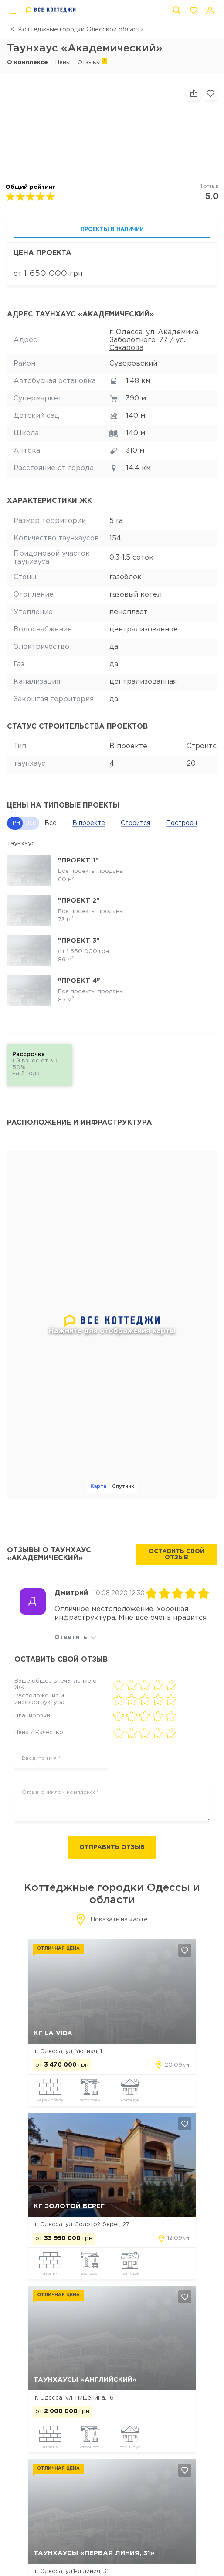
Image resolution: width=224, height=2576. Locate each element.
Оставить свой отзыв (176, 1554)
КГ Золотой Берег (69, 2206)
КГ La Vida (53, 2033)
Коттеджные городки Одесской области (81, 29)
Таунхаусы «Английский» (85, 2380)
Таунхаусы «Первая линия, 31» (94, 2553)
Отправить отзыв (112, 1847)
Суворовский (133, 363)
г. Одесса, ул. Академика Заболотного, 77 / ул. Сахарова (153, 340)
